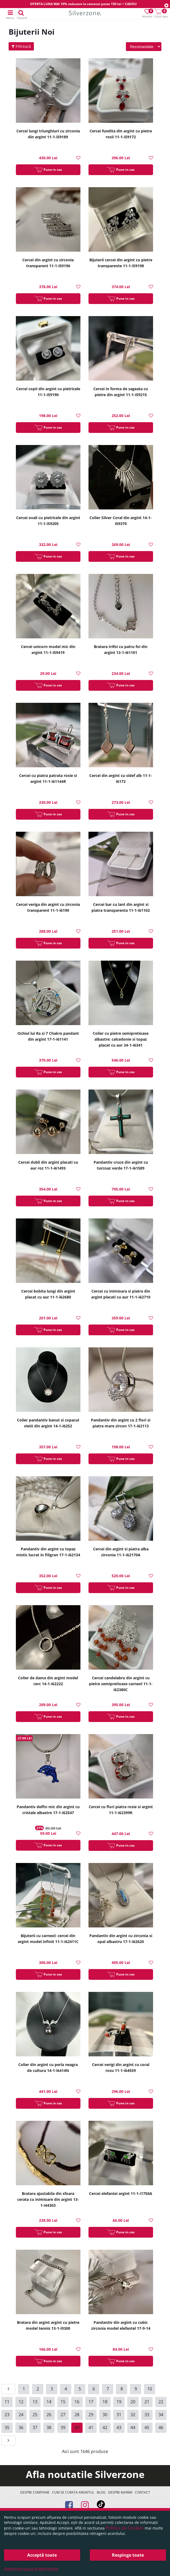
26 (49, 2415)
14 (49, 2402)
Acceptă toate (42, 2555)
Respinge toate (128, 2555)
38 (49, 2427)
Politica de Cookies (125, 2528)
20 (132, 2402)
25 (35, 2415)
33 (146, 2415)
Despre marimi (120, 2492)
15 (63, 2402)
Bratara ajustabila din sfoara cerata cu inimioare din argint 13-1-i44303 (48, 2199)
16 (77, 2402)
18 (104, 2402)
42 (104, 2427)
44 (132, 2427)
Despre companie (34, 2492)
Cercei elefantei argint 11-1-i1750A (120, 2193)
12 (21, 2402)
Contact (142, 2492)
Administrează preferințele (31, 2569)
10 (149, 2389)
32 (132, 2415)
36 (21, 2427)
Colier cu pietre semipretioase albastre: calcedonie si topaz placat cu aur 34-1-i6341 (120, 1039)
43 (118, 2427)
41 (90, 2427)
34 (160, 2415)
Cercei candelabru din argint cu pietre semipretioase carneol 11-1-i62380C (121, 1683)
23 (7, 2415)
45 (146, 2427)
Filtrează (21, 46)
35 (7, 2427)
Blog (101, 2492)
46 (160, 2427)
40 (77, 2427)
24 (21, 2415)
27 (63, 2415)
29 (90, 2415)
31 (118, 2415)
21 (146, 2402)
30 (104, 2415)
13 (35, 2402)
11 (7, 2402)
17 (90, 2402)
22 (160, 2402)
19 (118, 2402)
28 (77, 2415)
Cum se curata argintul (73, 2492)
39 (63, 2427)
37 (35, 2427)
